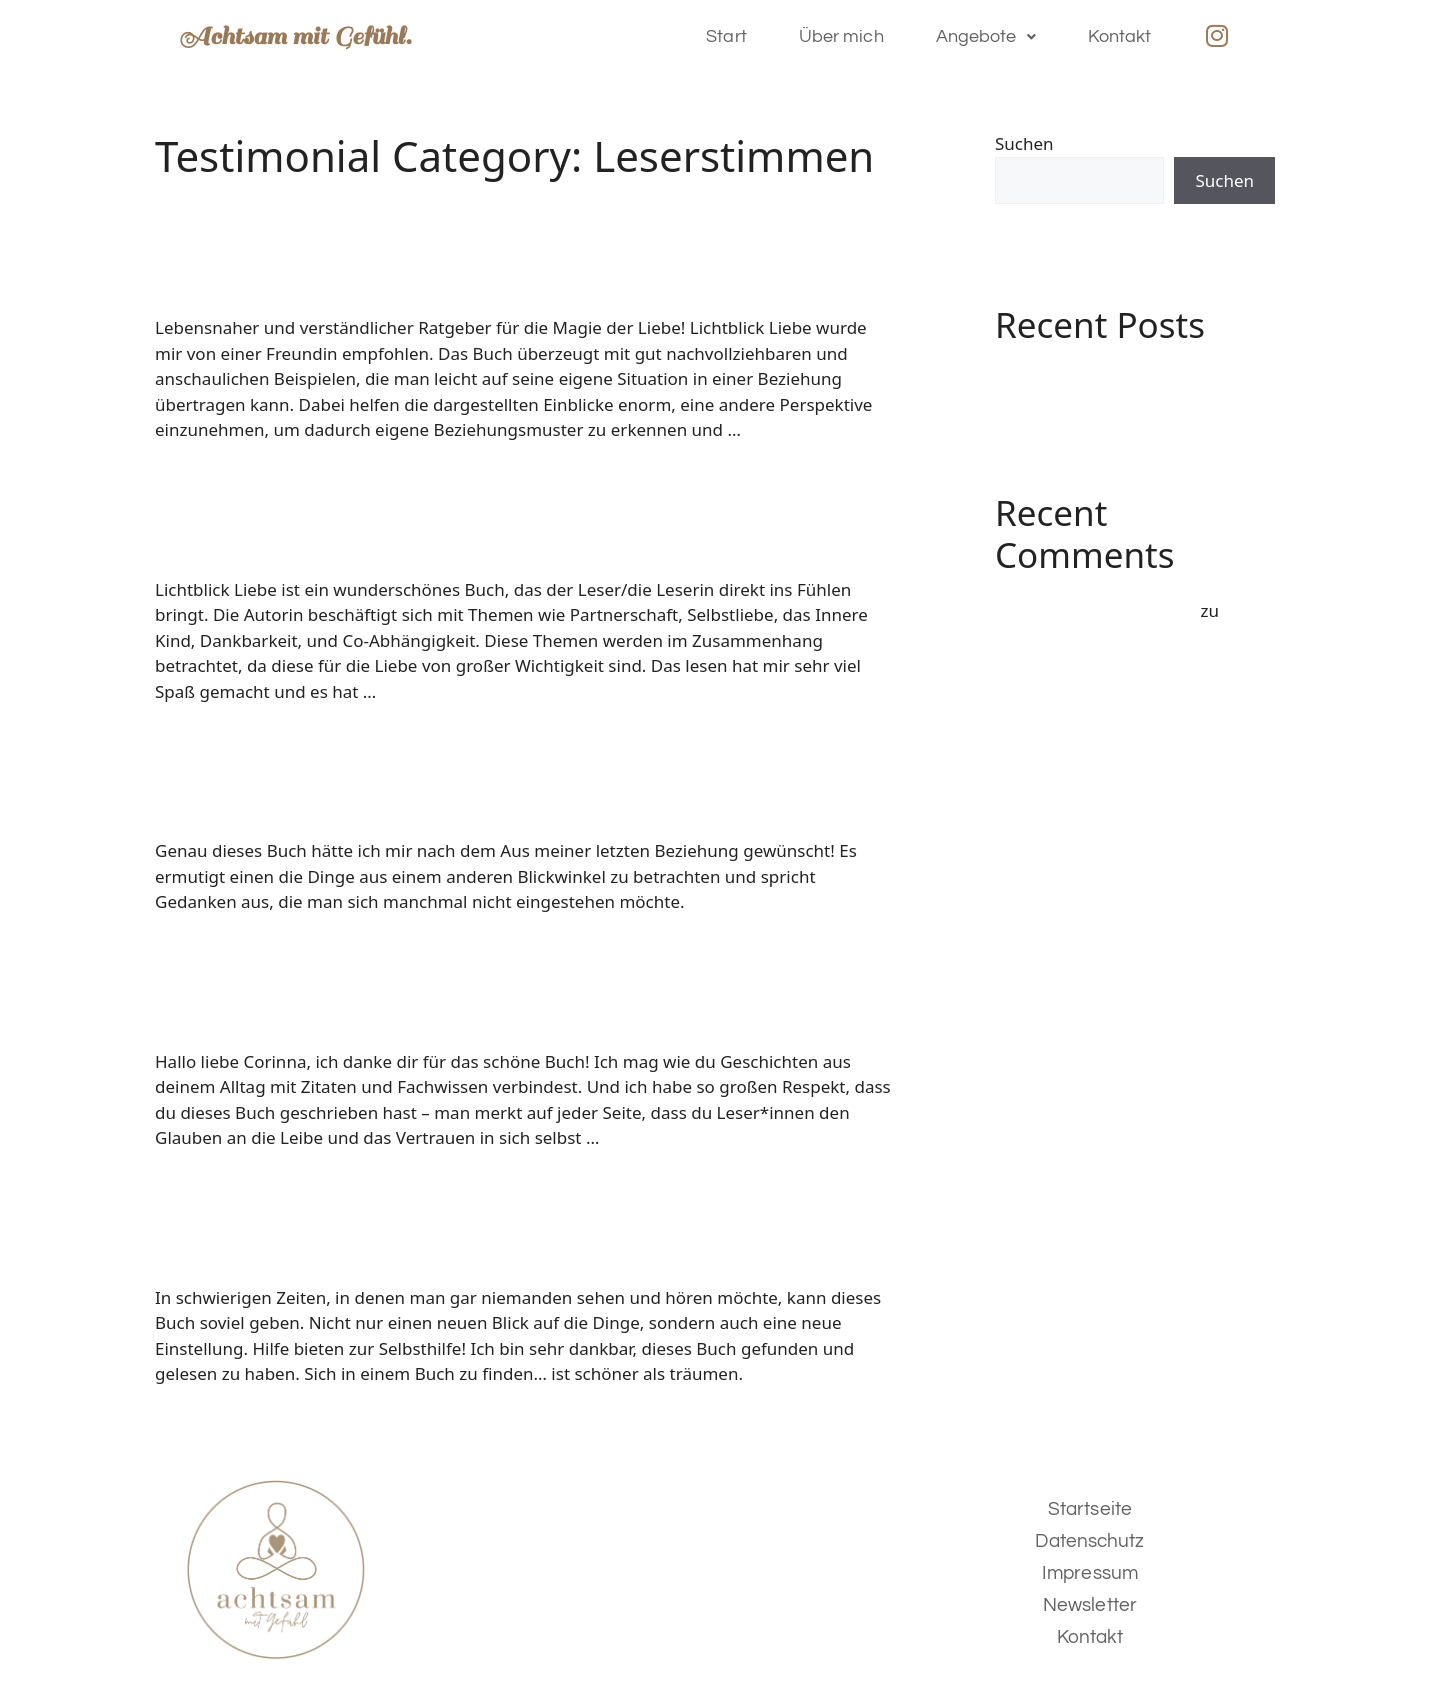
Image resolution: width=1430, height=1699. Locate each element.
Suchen (1024, 143)
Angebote (986, 36)
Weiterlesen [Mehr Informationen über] (792, 429)
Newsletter (1090, 1605)
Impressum (1090, 1573)
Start (726, 36)
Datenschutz (1089, 1541)
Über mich (841, 36)
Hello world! (1043, 378)
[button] (986, 37)
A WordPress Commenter (1095, 610)
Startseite (1090, 1509)
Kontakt (1120, 36)
